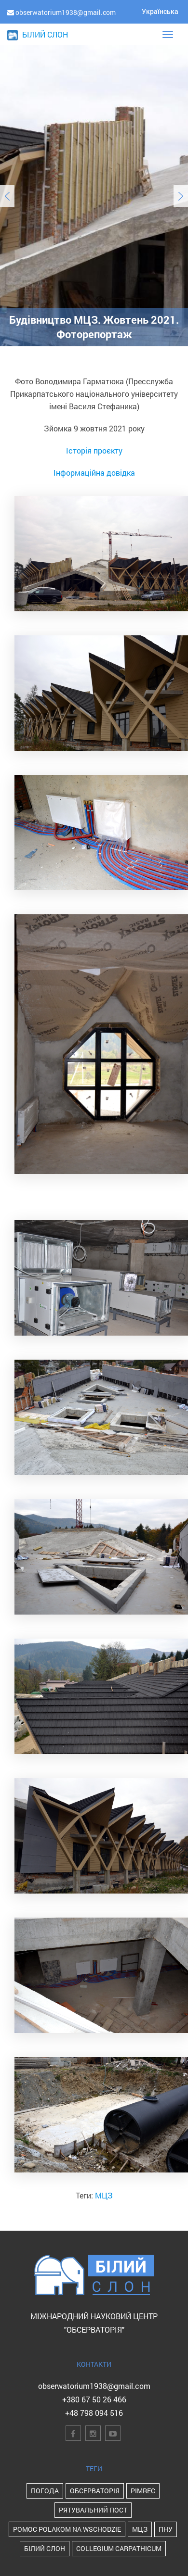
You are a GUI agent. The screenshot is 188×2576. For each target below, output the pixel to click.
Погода (45, 2490)
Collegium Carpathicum (118, 2548)
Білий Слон (44, 2548)
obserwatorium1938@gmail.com (94, 2386)
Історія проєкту (94, 450)
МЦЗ (104, 2195)
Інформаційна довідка (94, 472)
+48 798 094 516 (94, 2413)
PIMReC (143, 2490)
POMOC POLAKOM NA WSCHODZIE (67, 2529)
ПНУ (166, 2529)
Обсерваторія (95, 2490)
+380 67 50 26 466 (94, 2399)
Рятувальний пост (93, 2509)
